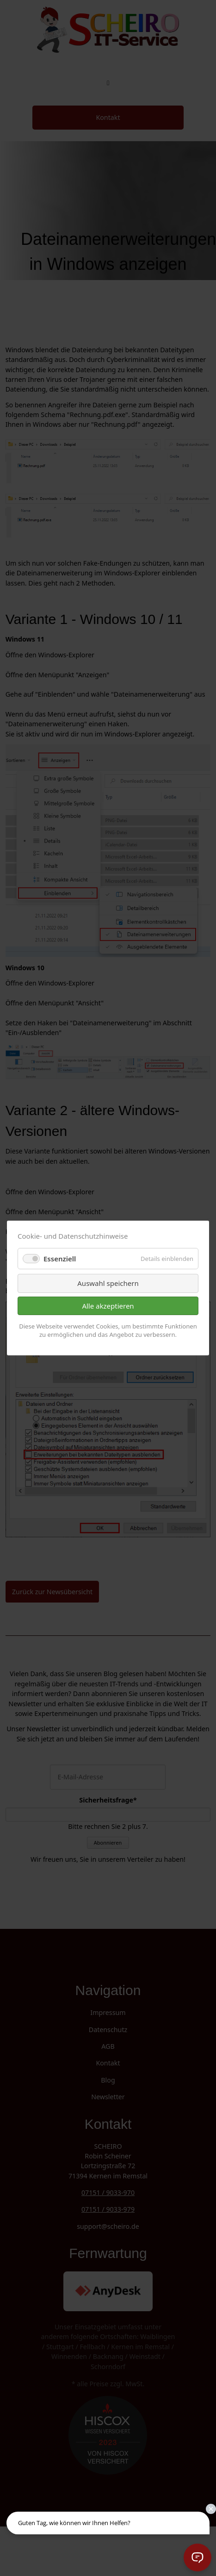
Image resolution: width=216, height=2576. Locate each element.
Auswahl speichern (107, 1283)
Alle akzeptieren (108, 1305)
